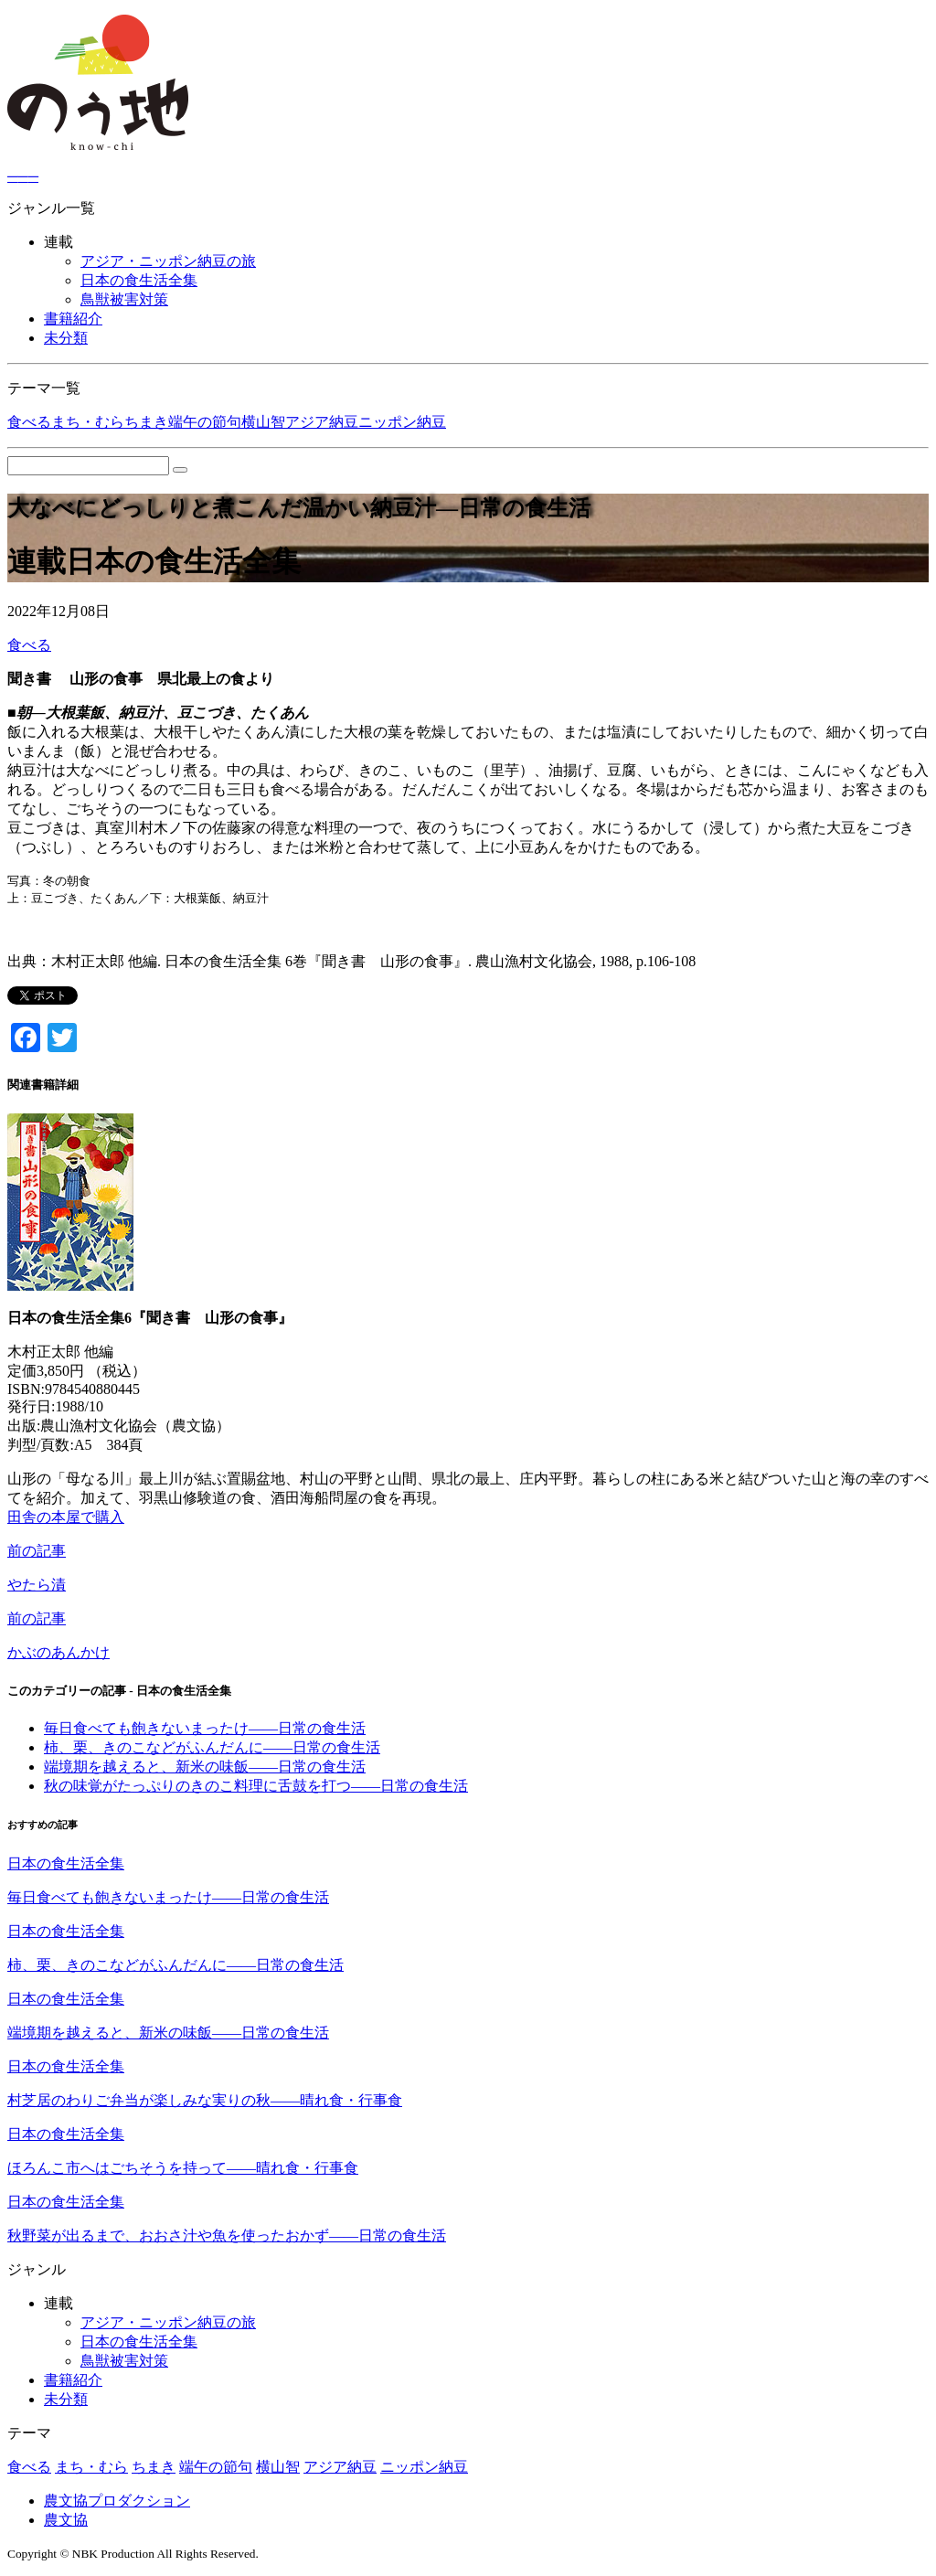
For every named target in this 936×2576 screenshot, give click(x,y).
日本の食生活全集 (138, 280)
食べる (29, 422)
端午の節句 (204, 422)
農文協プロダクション (117, 2500)
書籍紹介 (73, 318)
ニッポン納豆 (402, 422)
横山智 (263, 422)
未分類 (66, 338)
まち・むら (87, 422)
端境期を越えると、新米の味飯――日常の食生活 (205, 1766)
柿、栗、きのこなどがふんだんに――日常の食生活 (212, 1747)
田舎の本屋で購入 (65, 1517)
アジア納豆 (321, 422)
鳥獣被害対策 (124, 299)
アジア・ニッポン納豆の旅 (168, 261)
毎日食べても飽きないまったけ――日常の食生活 (205, 1728)
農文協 (66, 2520)
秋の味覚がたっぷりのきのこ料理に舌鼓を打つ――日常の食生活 (256, 1786)
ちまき (146, 422)
